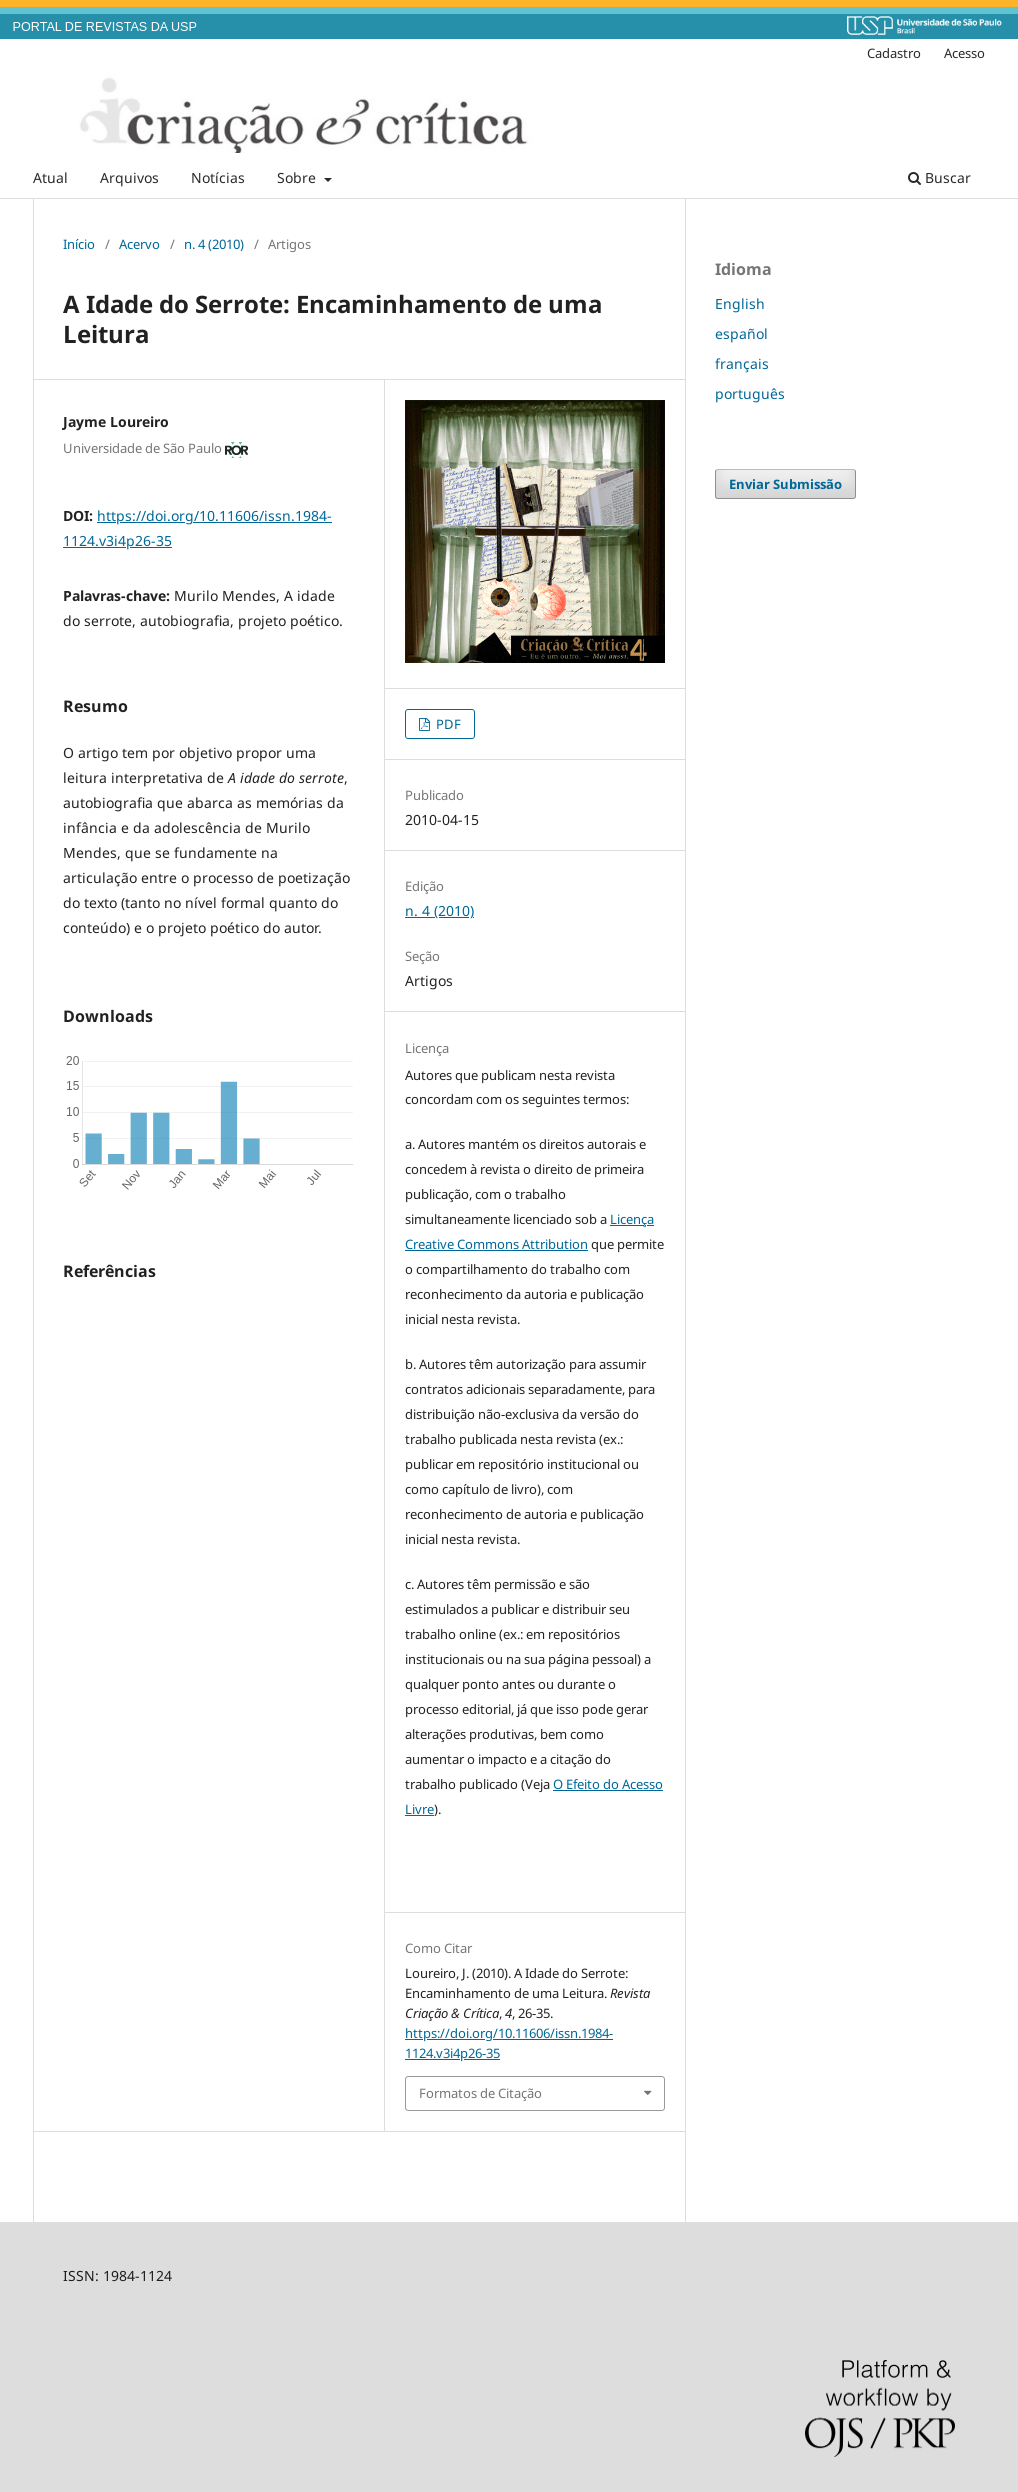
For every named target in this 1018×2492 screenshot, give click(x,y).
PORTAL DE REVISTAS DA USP (105, 27)
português (750, 393)
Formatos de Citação (480, 2093)
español (741, 333)
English (740, 303)
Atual (50, 177)
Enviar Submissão (785, 484)
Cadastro (894, 53)
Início (79, 244)
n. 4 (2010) (214, 244)
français (742, 363)
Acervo (139, 244)
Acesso (964, 53)
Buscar (939, 177)
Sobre (298, 177)
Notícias (218, 177)
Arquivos (129, 177)
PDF (447, 724)
